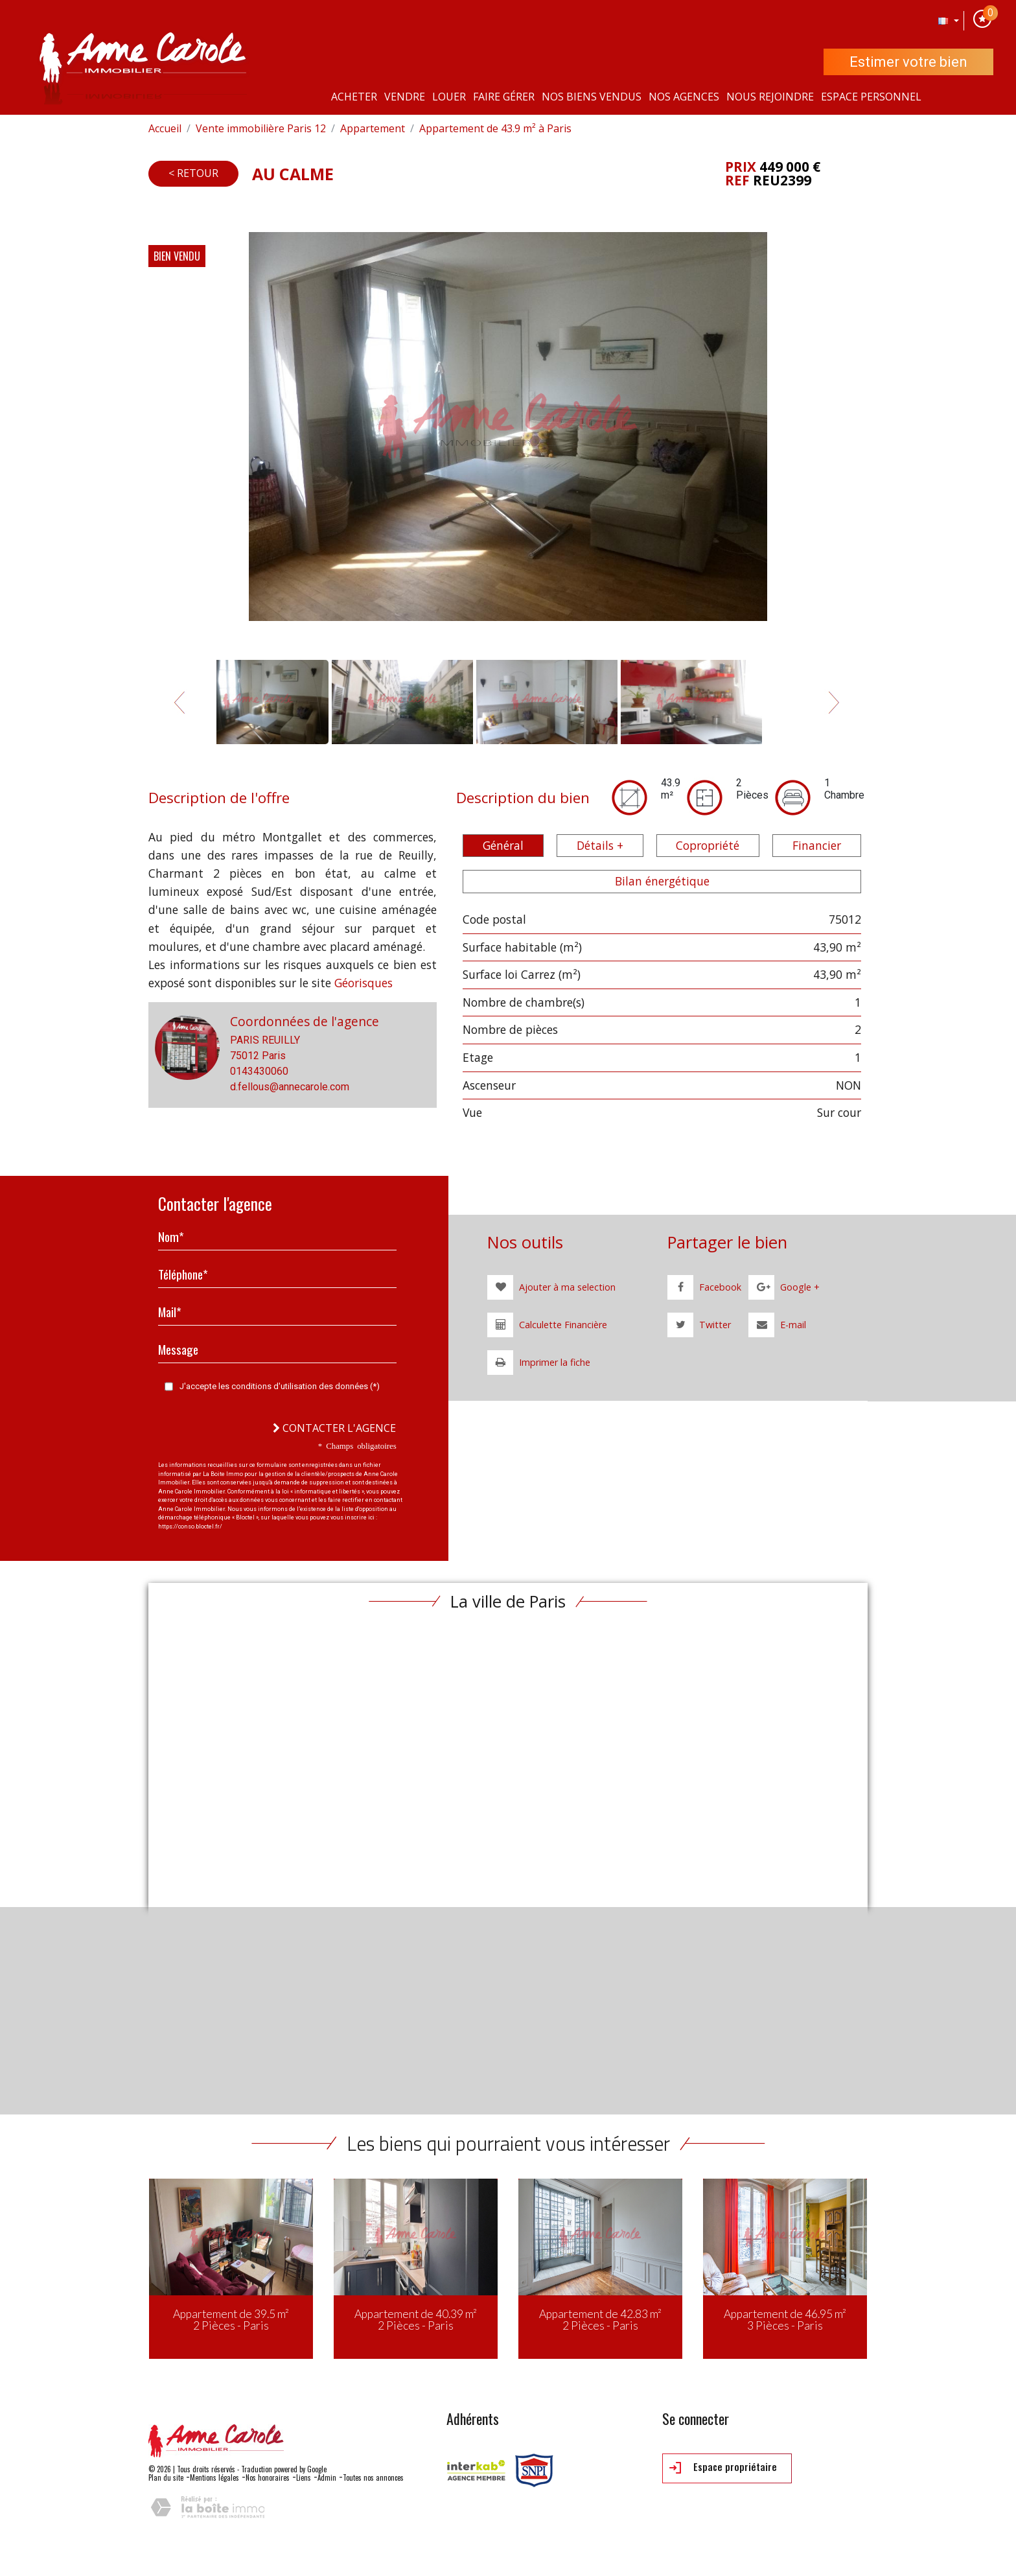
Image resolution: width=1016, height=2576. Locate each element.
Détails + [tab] (600, 845)
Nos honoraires (268, 2477)
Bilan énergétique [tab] (662, 881)
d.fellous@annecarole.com (289, 1087)
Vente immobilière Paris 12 (261, 128)
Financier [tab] (816, 845)
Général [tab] (503, 845)
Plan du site (165, 2477)
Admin (327, 2477)
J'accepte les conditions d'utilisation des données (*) (279, 1386)
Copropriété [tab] (707, 845)
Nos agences (684, 96)
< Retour (193, 173)
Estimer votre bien (908, 62)
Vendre (404, 96)
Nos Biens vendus (591, 96)
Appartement (372, 128)
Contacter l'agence (334, 1428)
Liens (303, 2477)
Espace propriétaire (723, 2468)
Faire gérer (504, 96)
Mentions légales (214, 2477)
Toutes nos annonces (373, 2477)
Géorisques (363, 982)
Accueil (164, 128)
